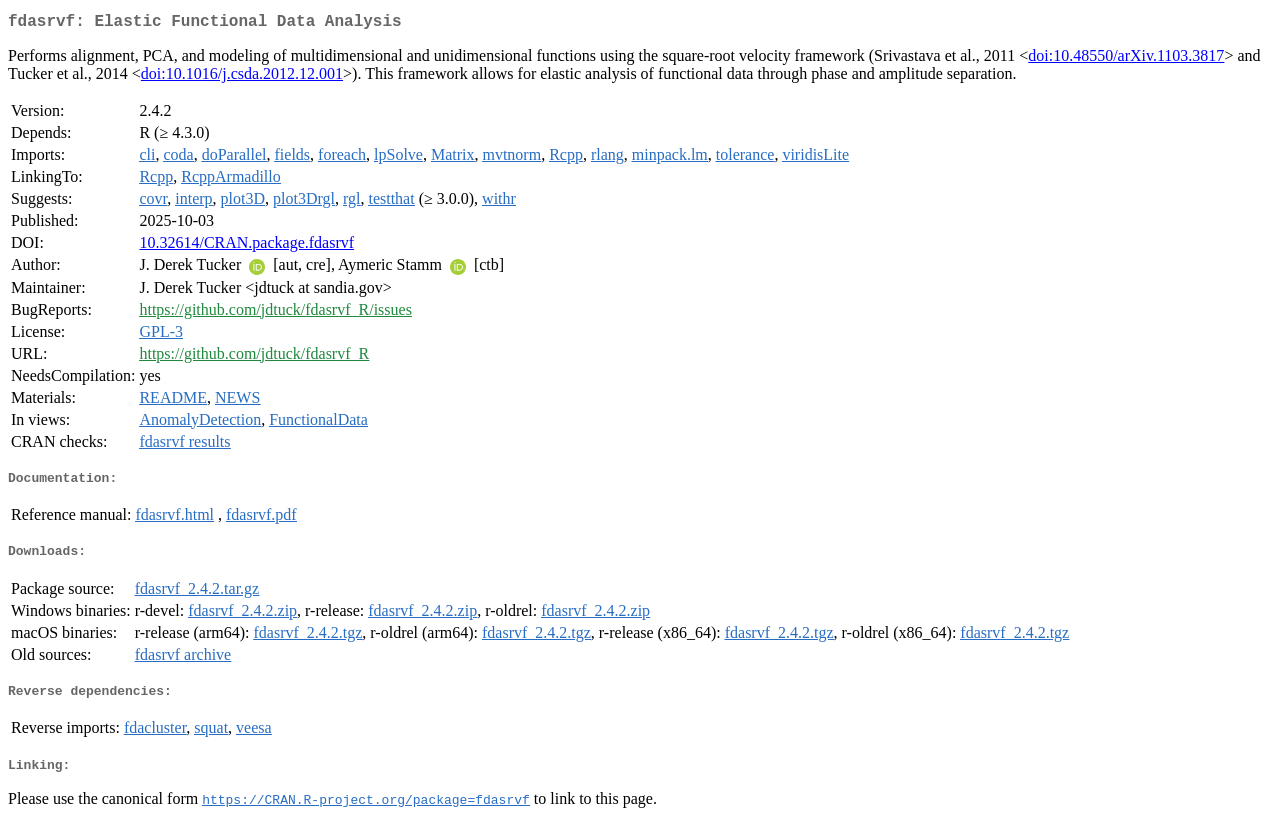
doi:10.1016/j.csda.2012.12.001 (242, 77)
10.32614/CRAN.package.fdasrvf (246, 246)
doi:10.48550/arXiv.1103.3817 (1126, 59)
